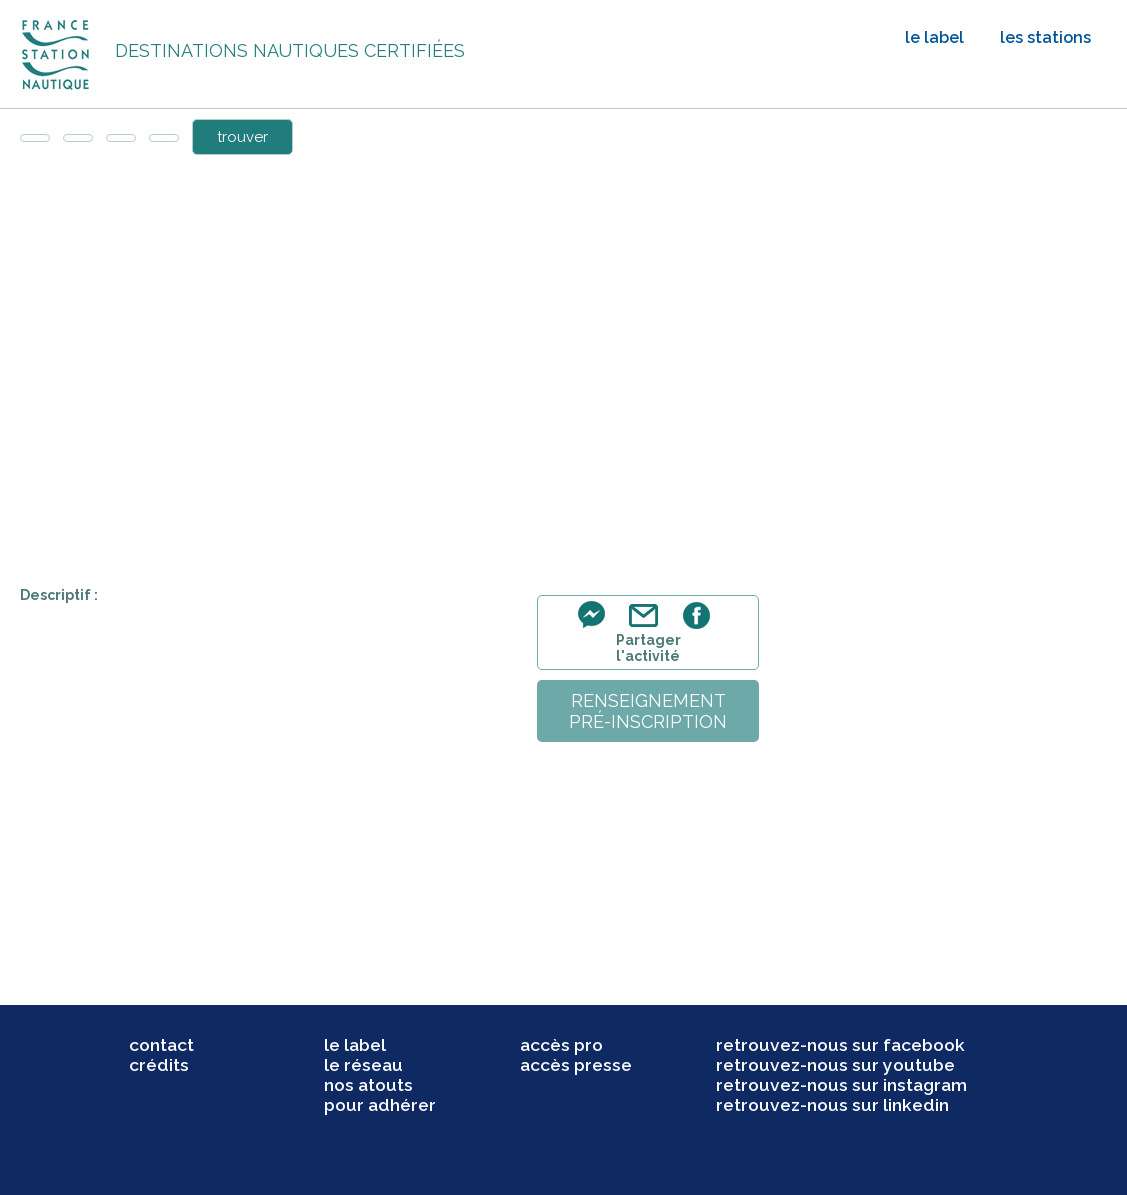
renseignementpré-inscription (648, 711)
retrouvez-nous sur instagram (841, 1085)
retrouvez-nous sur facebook (840, 1045)
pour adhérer (380, 1105)
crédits (159, 1065)
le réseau (363, 1065)
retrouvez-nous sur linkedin (832, 1105)
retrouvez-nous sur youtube (835, 1065)
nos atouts (368, 1085)
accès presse (576, 1065)
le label (934, 37)
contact (161, 1045)
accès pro (561, 1045)
